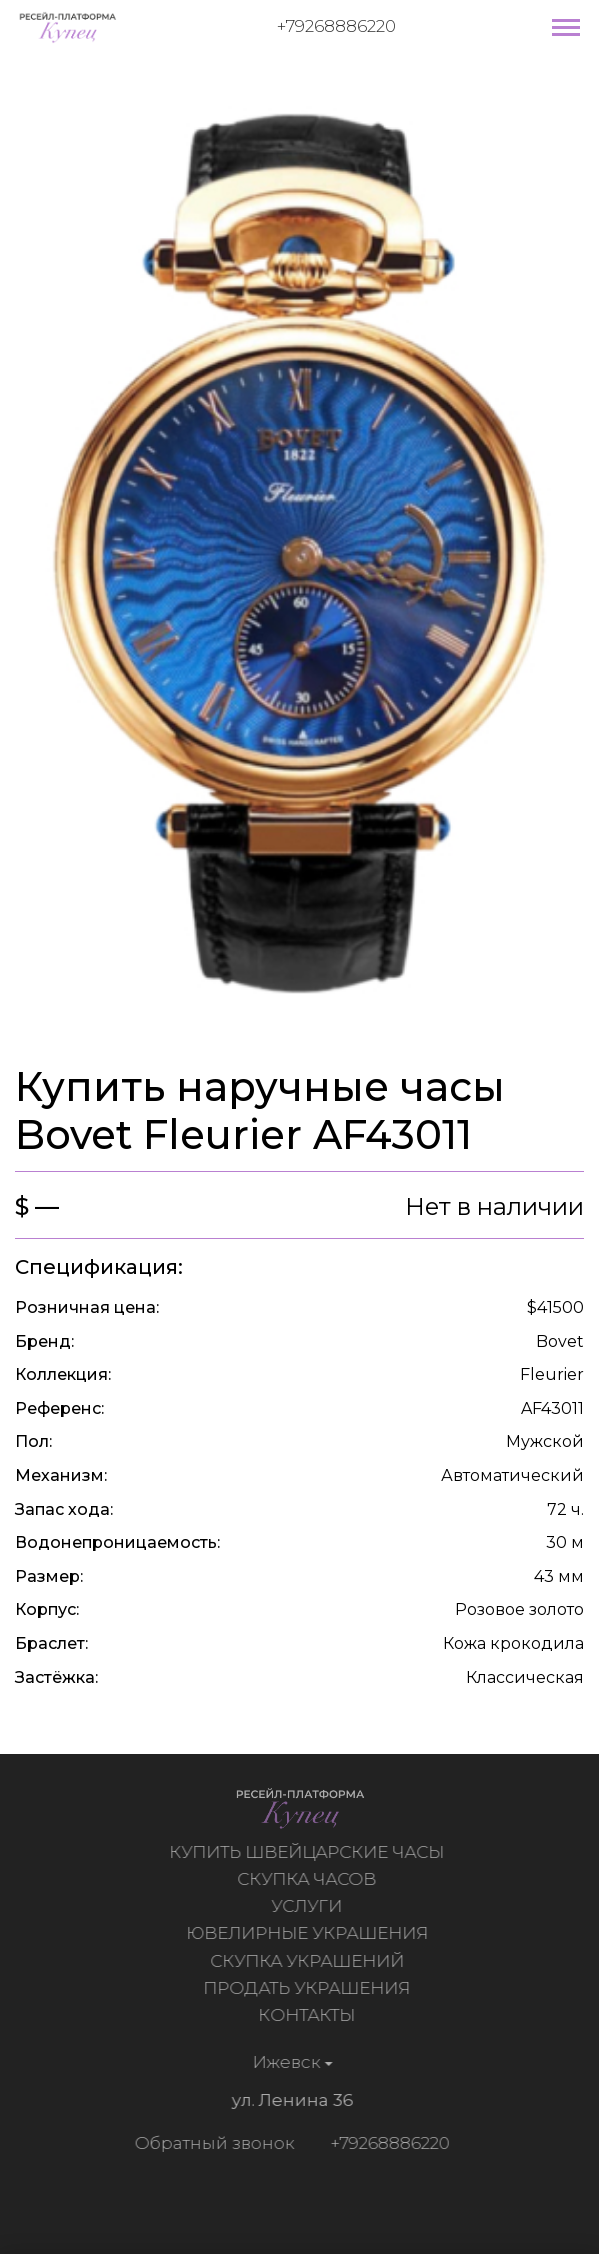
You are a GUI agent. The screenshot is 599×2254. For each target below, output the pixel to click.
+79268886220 (336, 26)
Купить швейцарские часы (309, 1852)
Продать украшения (309, 1988)
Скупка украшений (309, 1961)
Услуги (309, 1906)
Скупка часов (309, 1879)
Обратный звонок (212, 2143)
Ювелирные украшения (309, 1933)
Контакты (309, 2015)
